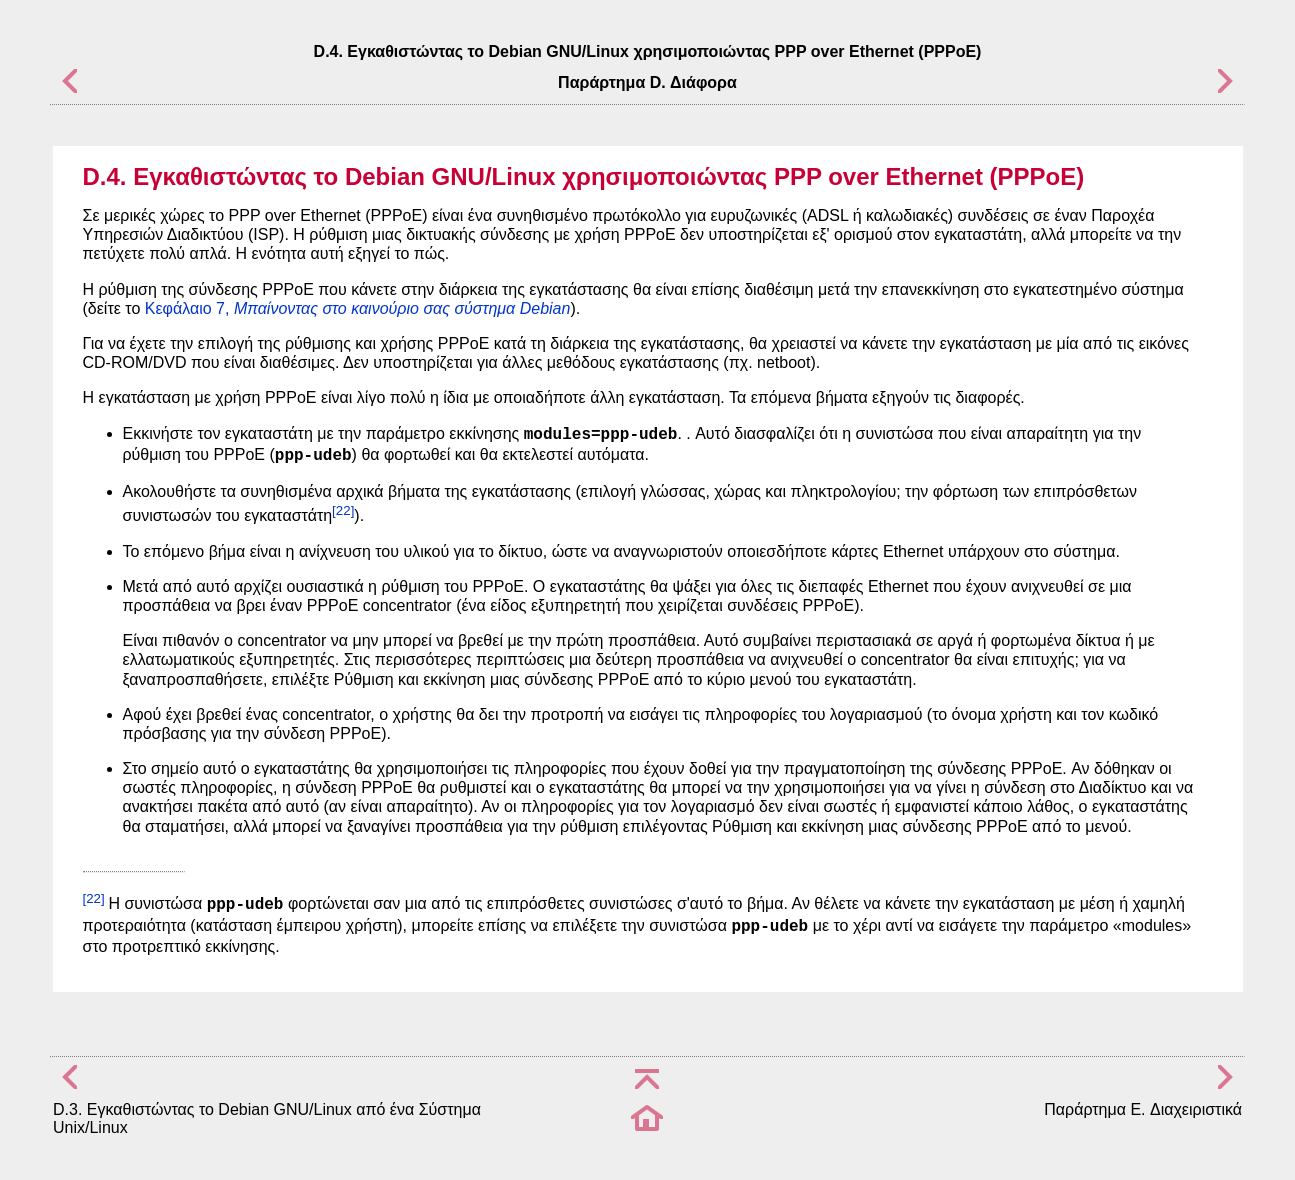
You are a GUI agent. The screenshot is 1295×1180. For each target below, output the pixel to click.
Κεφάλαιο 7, (358, 308)
